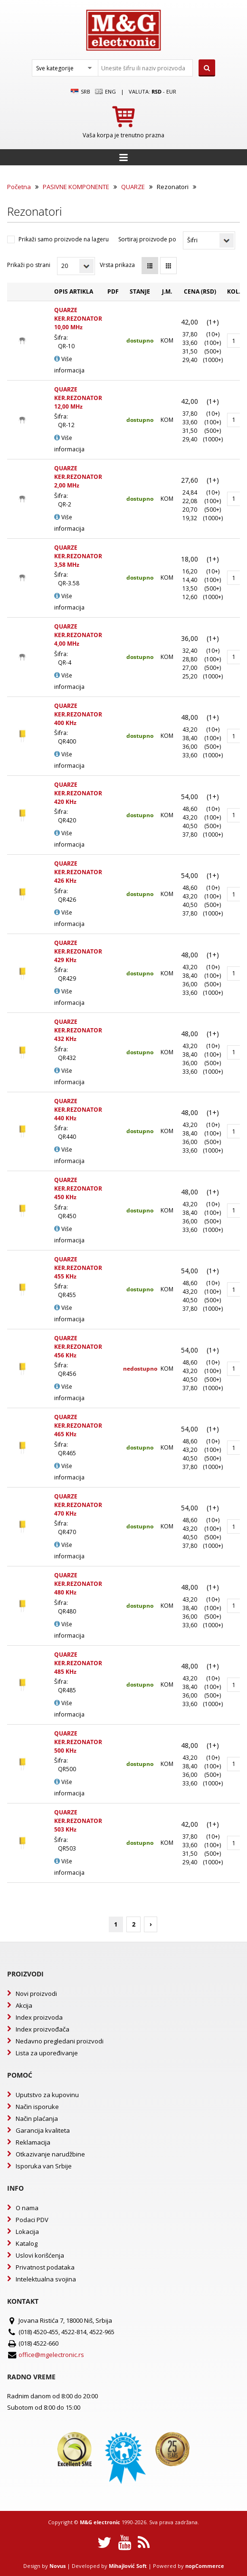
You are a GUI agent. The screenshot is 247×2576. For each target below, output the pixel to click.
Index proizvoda (39, 2017)
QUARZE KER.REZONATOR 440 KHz (78, 1109)
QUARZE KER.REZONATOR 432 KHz (78, 1030)
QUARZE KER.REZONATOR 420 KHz (78, 793)
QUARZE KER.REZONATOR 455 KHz (78, 1267)
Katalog (27, 2243)
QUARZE (133, 186)
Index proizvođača (42, 2029)
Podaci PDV (32, 2219)
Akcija (24, 2005)
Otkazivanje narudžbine (50, 2154)
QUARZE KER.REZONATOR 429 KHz (78, 951)
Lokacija (27, 2231)
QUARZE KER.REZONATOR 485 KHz (78, 1663)
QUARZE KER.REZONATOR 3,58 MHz (78, 556)
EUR (171, 91)
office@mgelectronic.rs (51, 2354)
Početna (19, 186)
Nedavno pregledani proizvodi (60, 2041)
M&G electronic (100, 2522)
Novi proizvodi (36, 1993)
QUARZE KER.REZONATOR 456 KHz (78, 1346)
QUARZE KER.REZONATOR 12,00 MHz (78, 397)
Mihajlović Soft (128, 2565)
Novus (57, 2565)
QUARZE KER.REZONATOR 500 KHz (78, 1742)
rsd (157, 91)
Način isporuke (37, 2106)
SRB (80, 91)
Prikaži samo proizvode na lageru (64, 239)
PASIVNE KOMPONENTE (76, 186)
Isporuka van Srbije (44, 2166)
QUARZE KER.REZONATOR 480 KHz (78, 1583)
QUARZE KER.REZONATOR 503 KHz (78, 1820)
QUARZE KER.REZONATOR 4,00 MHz (78, 635)
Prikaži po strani (28, 265)
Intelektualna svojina (46, 2279)
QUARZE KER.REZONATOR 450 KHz (78, 1188)
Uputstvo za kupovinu (47, 2094)
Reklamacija (33, 2142)
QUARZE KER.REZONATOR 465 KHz (78, 1425)
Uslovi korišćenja (40, 2255)
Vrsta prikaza (117, 265)
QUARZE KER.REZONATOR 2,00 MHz (78, 476)
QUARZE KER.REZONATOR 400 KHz (78, 714)
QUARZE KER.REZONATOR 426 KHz (78, 872)
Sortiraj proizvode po (147, 239)
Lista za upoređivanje (47, 2053)
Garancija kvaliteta (43, 2130)
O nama (27, 2208)
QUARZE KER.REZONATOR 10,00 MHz (78, 318)
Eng (105, 91)
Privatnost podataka (45, 2267)
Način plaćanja (37, 2118)
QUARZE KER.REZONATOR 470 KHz (78, 1504)
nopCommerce (204, 2565)
